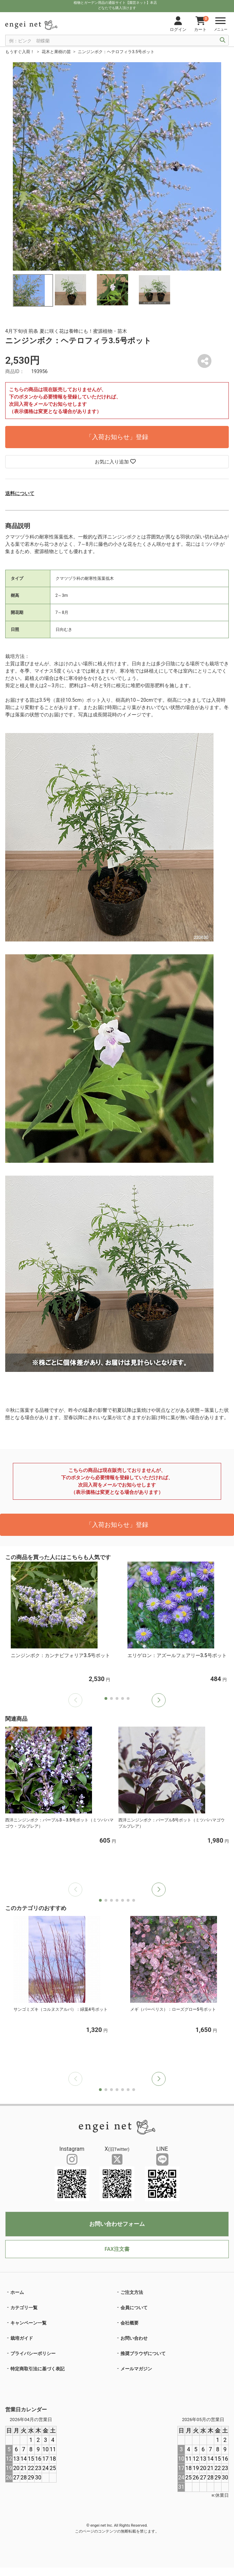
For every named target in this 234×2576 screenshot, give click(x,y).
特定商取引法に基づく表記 (37, 2368)
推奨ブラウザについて (143, 2353)
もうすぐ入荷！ (19, 51)
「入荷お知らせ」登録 (117, 437)
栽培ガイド (21, 2338)
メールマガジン (136, 2368)
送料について (19, 493)
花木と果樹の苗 (56, 51)
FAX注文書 (117, 2249)
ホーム (17, 2292)
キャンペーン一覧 (28, 2323)
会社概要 (129, 2323)
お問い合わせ (134, 2338)
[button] (159, 1700)
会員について (134, 2307)
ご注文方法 (131, 2292)
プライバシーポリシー (33, 2353)
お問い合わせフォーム (117, 2224)
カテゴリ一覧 (23, 2307)
